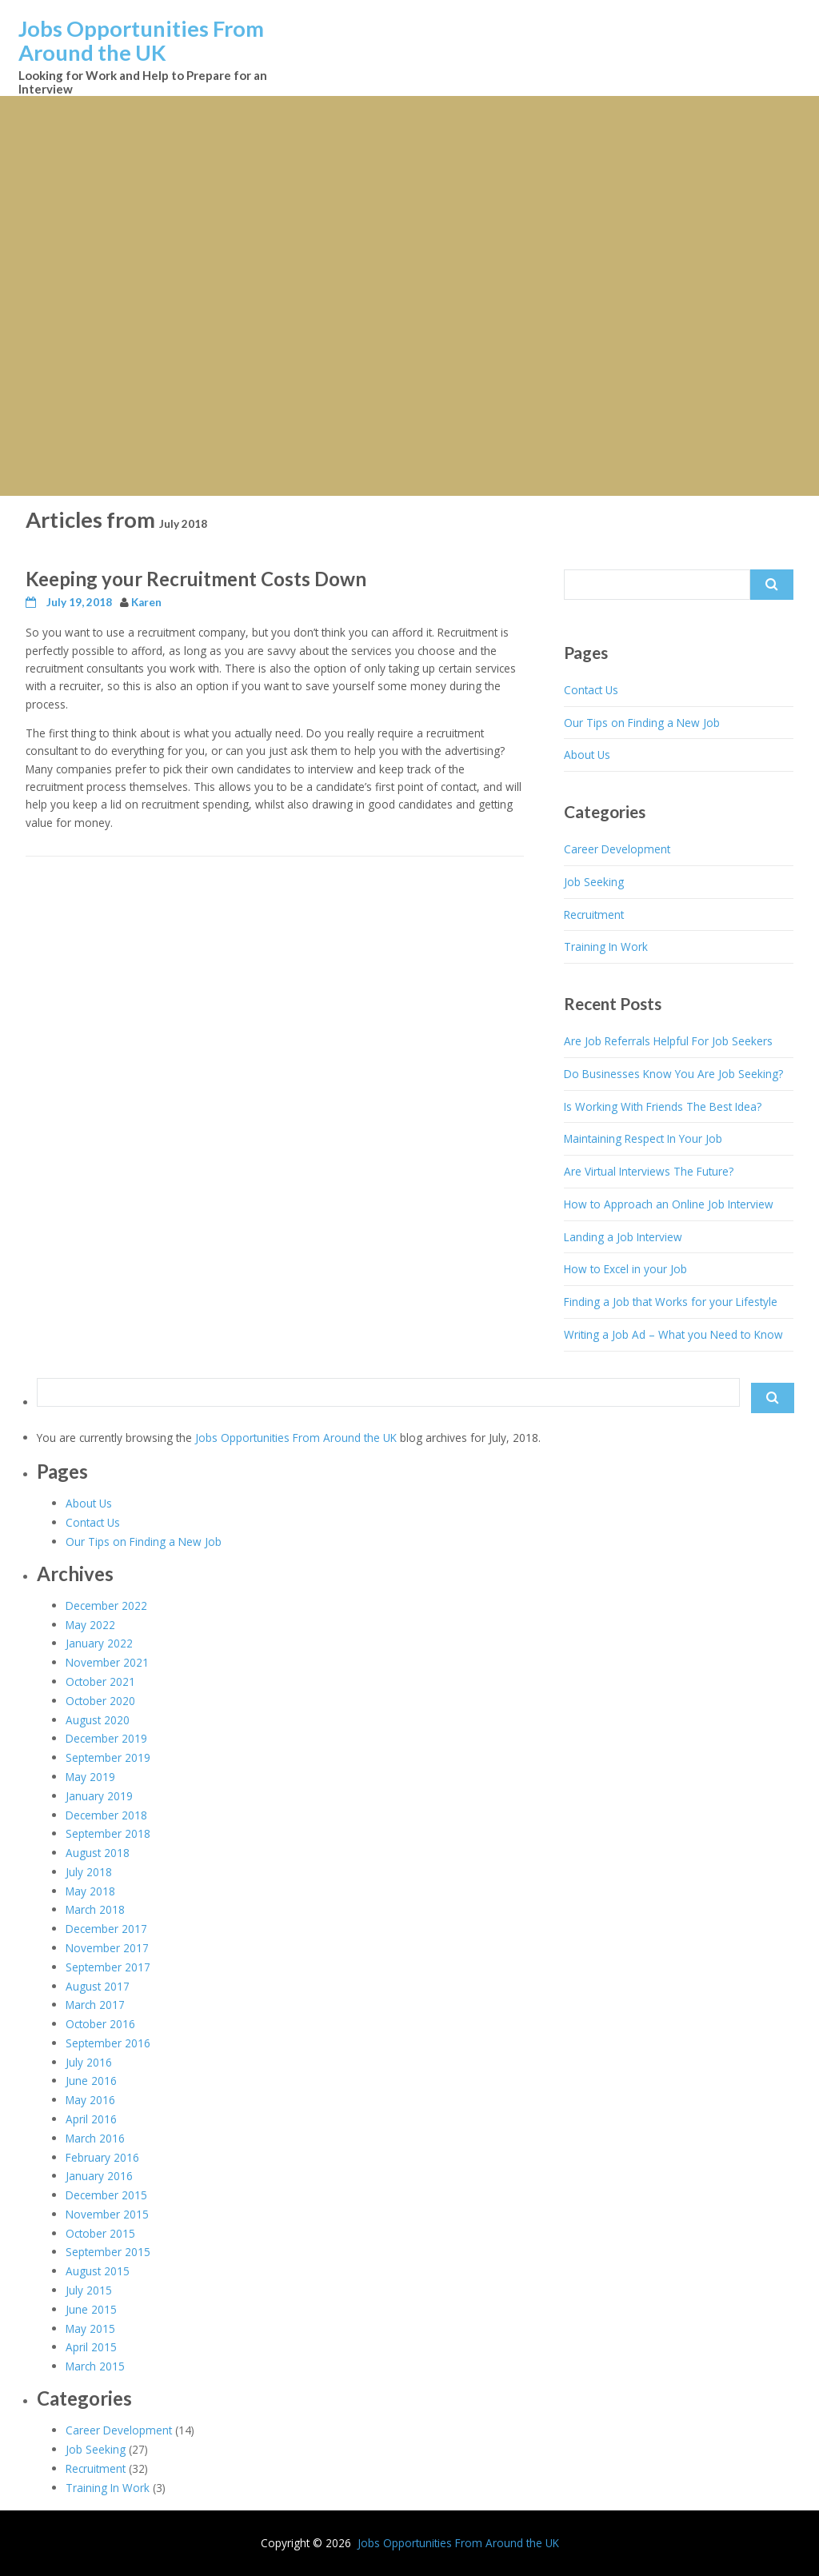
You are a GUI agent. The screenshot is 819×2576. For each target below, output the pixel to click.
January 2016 (99, 2175)
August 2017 (98, 1986)
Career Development (617, 849)
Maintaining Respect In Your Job (643, 1138)
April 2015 (91, 2346)
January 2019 (99, 1795)
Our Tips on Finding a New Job (642, 722)
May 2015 (90, 2328)
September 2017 (108, 1967)
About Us (587, 754)
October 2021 (100, 1681)
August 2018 (98, 1852)
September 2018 (108, 1833)
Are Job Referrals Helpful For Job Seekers (668, 1040)
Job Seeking (594, 881)
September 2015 (108, 2251)
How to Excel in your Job (625, 1268)
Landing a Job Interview (623, 1236)
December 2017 (106, 1928)
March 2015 (95, 2366)
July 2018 (89, 1871)
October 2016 (100, 2023)
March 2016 (95, 2138)
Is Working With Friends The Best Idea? (662, 1106)
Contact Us (591, 689)
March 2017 (95, 2004)
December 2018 (106, 1815)
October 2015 (100, 2233)
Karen (146, 602)
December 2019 (106, 1738)
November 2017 (107, 1947)
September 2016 (108, 2043)
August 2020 (98, 1719)
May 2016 (90, 2099)
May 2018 (90, 1891)
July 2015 (89, 2290)
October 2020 (100, 1700)
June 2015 (91, 2309)
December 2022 (106, 1605)
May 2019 (90, 1776)
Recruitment (594, 914)
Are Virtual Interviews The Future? (648, 1171)
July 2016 (89, 2062)
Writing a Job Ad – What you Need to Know (673, 1334)
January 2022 (99, 1643)
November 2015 (107, 2214)
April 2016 (91, 2119)
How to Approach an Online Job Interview (668, 1204)
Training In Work (606, 946)
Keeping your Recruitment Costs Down (196, 578)
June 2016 (91, 2080)
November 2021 (107, 1662)
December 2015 (106, 2195)
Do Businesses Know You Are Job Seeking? (673, 1073)
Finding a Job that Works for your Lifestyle (670, 1301)
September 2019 (108, 1757)
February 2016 (102, 2157)
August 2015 (98, 2270)
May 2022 (90, 1624)
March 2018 (95, 1909)
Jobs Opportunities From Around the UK (141, 40)
